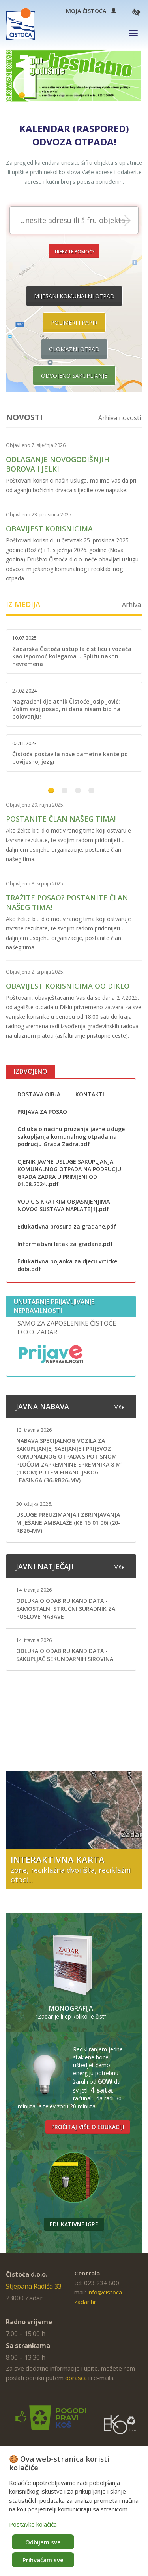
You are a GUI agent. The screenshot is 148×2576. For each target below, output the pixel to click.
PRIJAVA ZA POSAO (42, 1111)
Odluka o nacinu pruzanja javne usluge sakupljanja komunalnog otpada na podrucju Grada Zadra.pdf (71, 1136)
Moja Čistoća (91, 11)
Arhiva (131, 604)
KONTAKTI (89, 1094)
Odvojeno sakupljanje (74, 375)
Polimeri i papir (74, 322)
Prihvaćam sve (43, 2560)
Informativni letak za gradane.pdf (65, 1244)
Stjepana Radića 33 (34, 2286)
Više (119, 1407)
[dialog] (74, 2511)
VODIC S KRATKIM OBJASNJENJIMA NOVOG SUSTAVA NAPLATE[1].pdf (63, 1205)
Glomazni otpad (74, 349)
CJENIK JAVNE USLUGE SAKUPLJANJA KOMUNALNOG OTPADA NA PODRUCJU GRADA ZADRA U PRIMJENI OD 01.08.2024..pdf (69, 1173)
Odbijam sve (43, 2542)
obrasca (76, 2378)
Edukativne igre (74, 2224)
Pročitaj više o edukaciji (87, 2127)
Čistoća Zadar (20, 24)
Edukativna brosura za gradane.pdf (66, 1226)
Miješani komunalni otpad (74, 296)
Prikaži (130, 220)
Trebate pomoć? (74, 251)
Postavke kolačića (33, 2524)
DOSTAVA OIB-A (38, 1094)
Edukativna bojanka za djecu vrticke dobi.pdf (67, 1265)
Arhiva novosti (119, 417)
